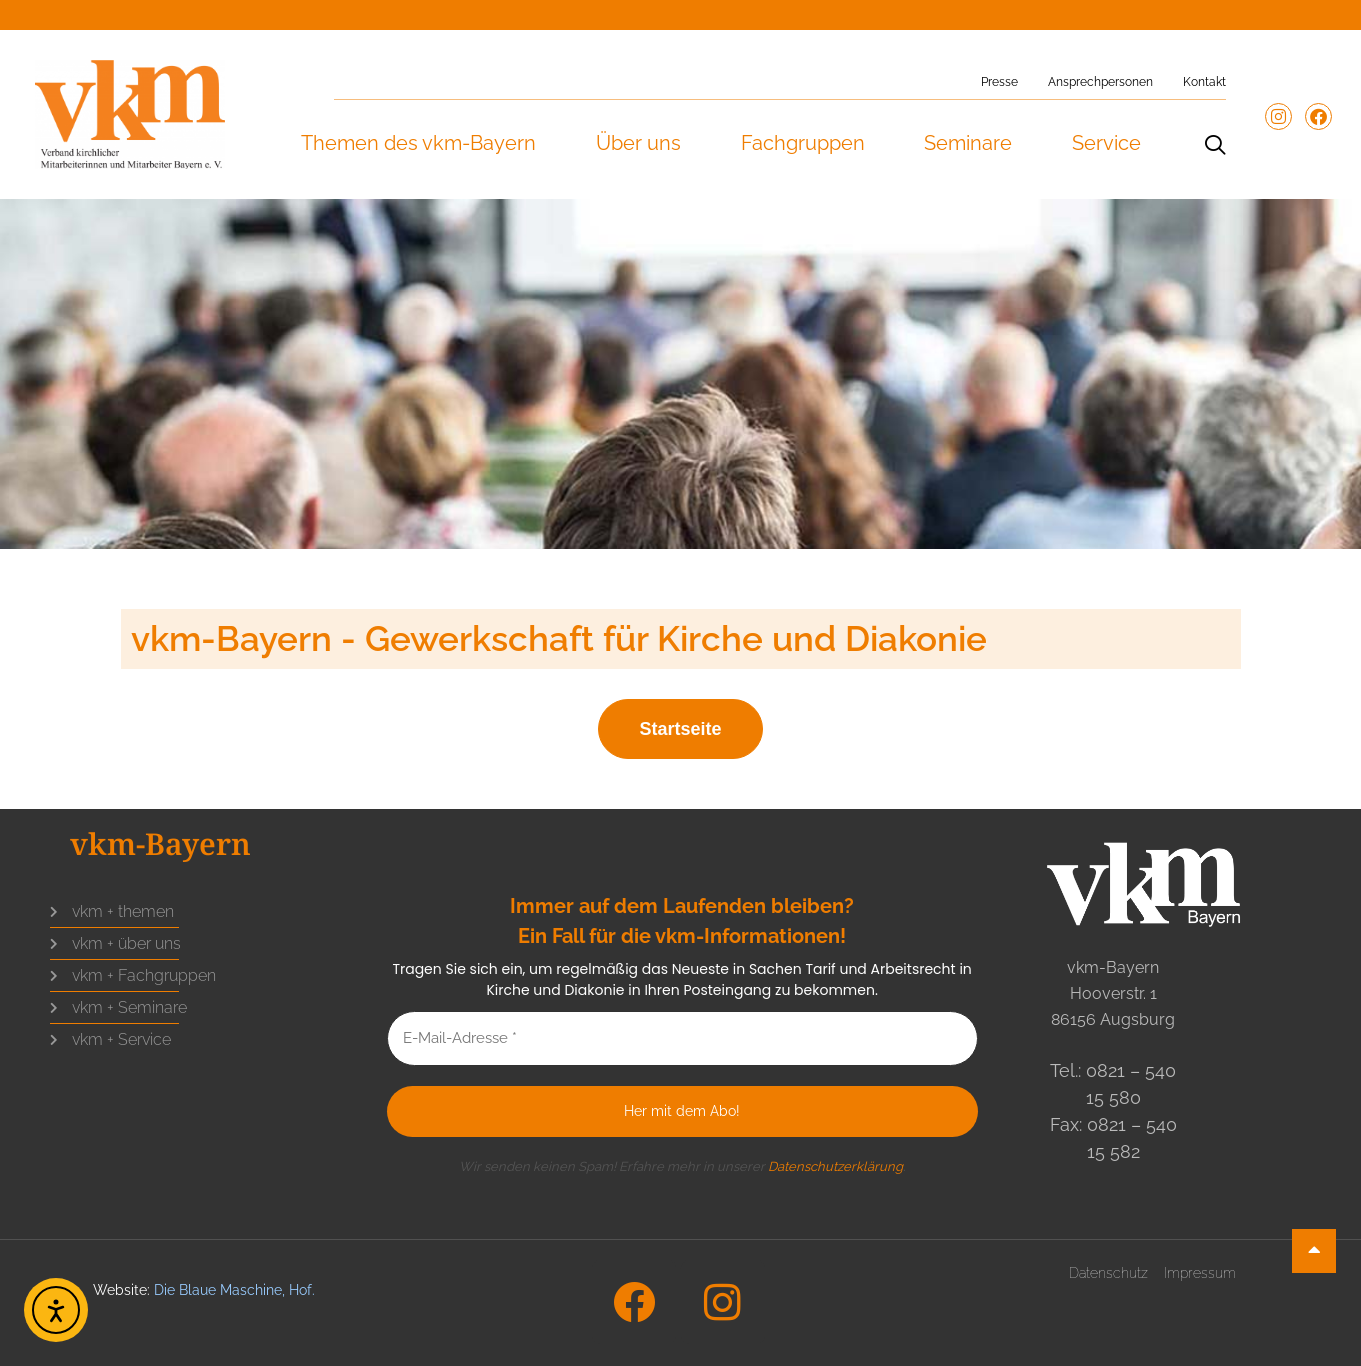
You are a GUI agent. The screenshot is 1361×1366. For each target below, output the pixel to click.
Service (1105, 143)
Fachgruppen (802, 143)
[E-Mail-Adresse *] (682, 1038)
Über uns (637, 143)
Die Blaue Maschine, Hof (233, 1290)
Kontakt (1204, 82)
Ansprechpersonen (1100, 82)
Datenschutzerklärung (835, 1166)
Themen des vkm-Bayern (417, 143)
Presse (999, 82)
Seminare (967, 143)
